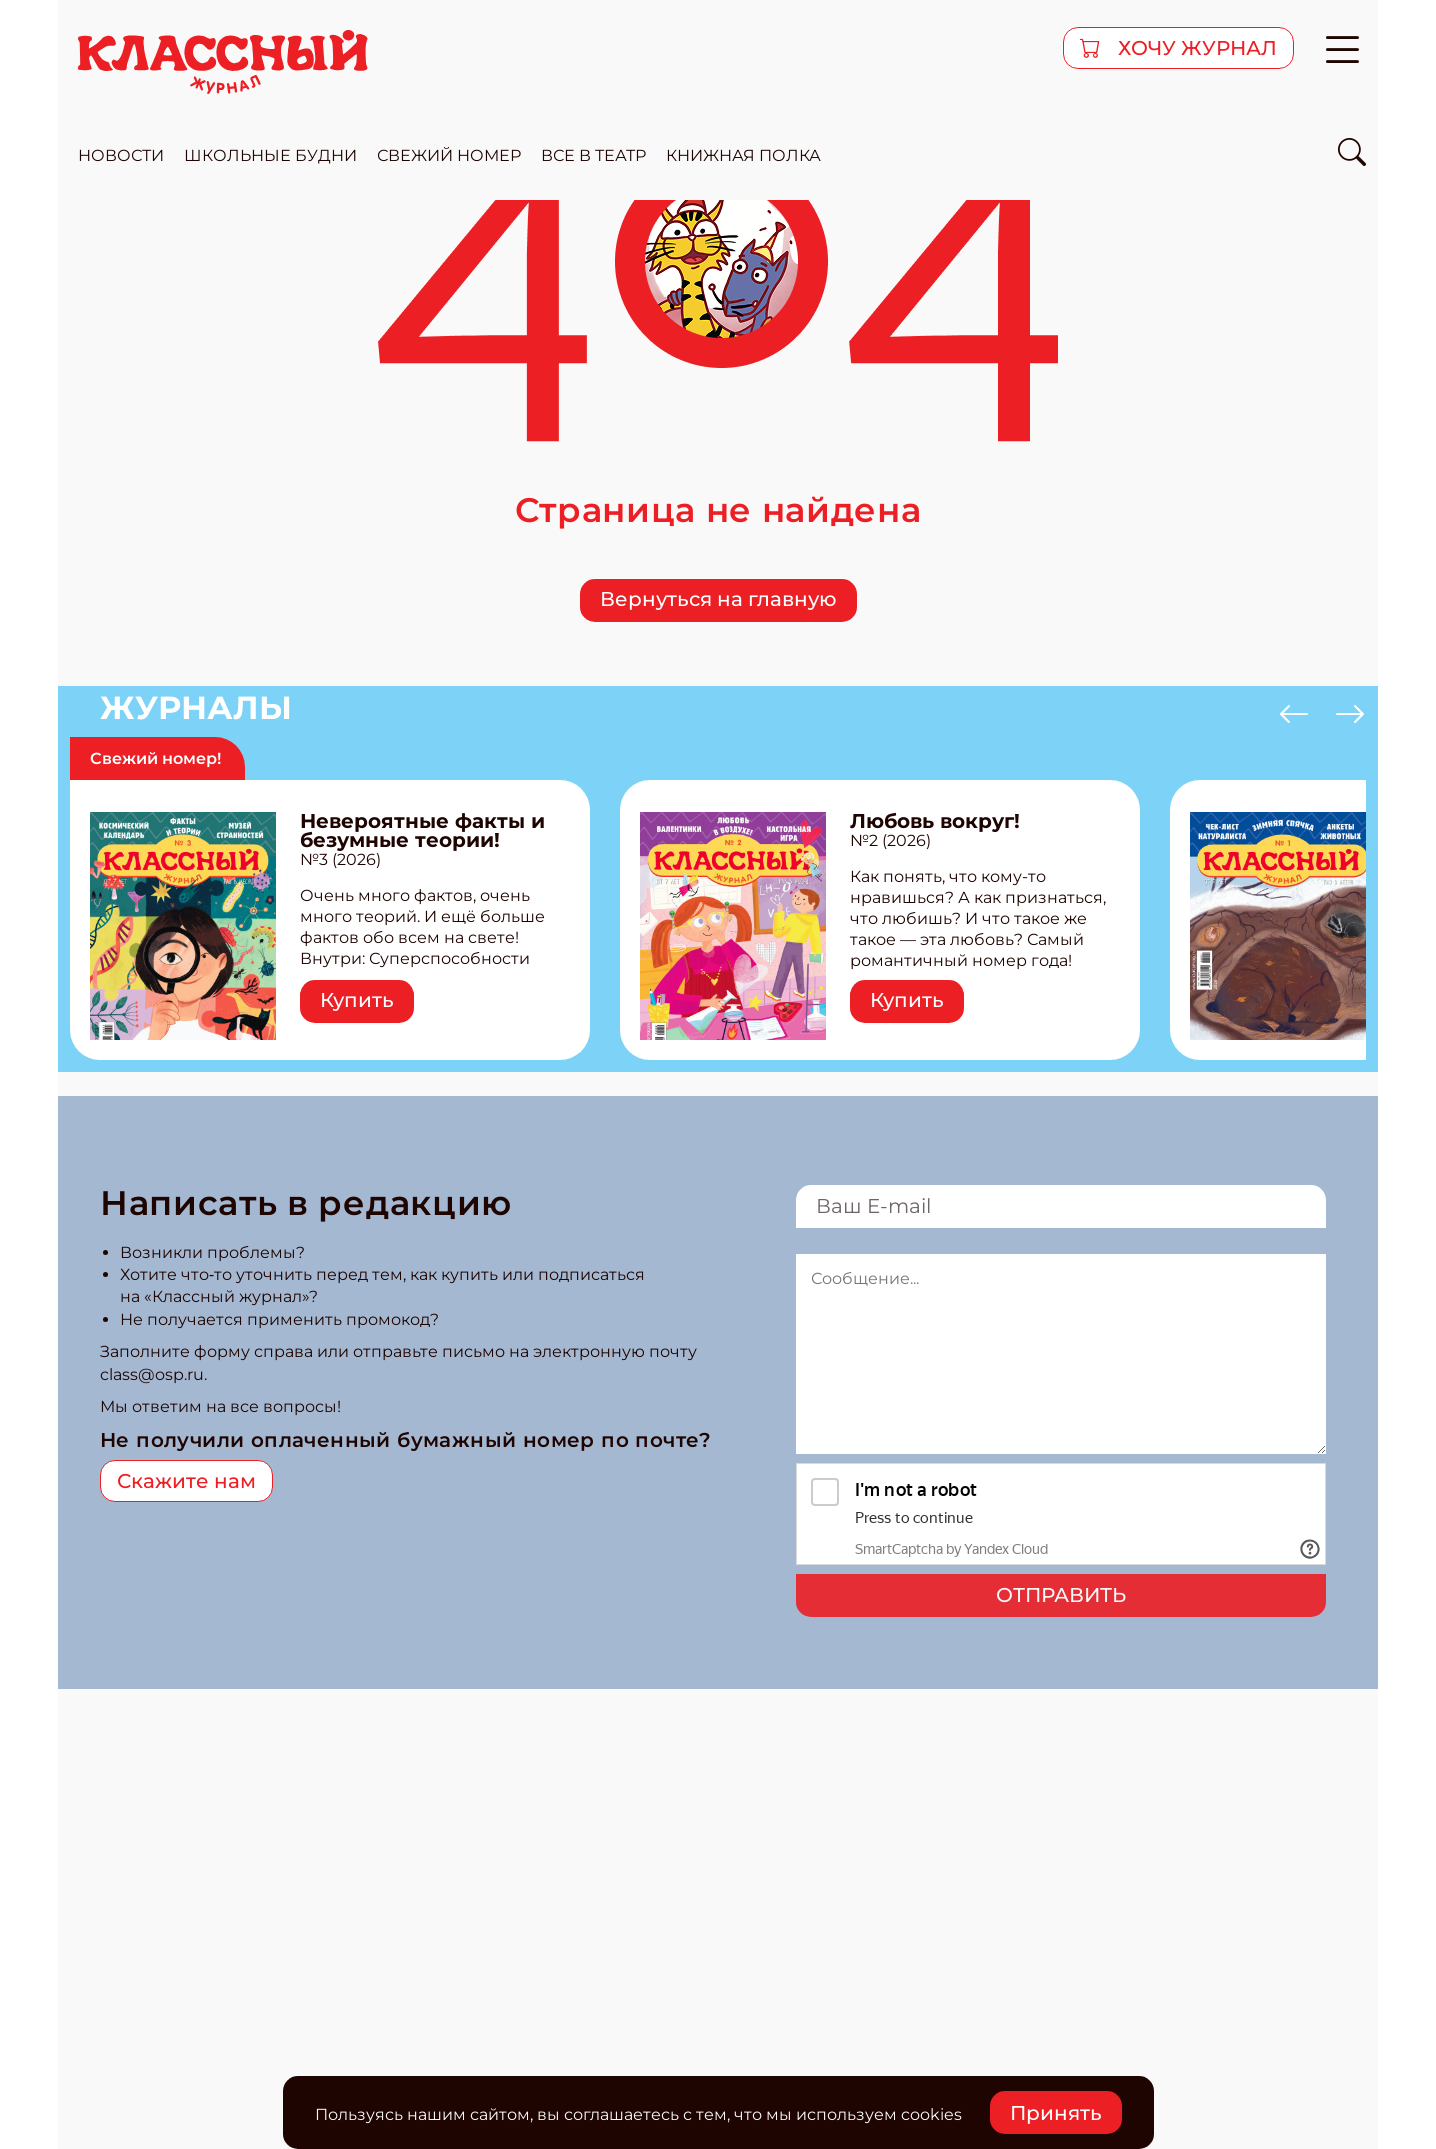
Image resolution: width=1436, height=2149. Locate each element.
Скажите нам (186, 1481)
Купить (357, 1000)
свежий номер (449, 155)
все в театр (593, 155)
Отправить (1061, 1595)
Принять (1056, 2113)
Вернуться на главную (718, 599)
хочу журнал (1195, 48)
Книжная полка (743, 155)
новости (121, 155)
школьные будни (270, 155)
